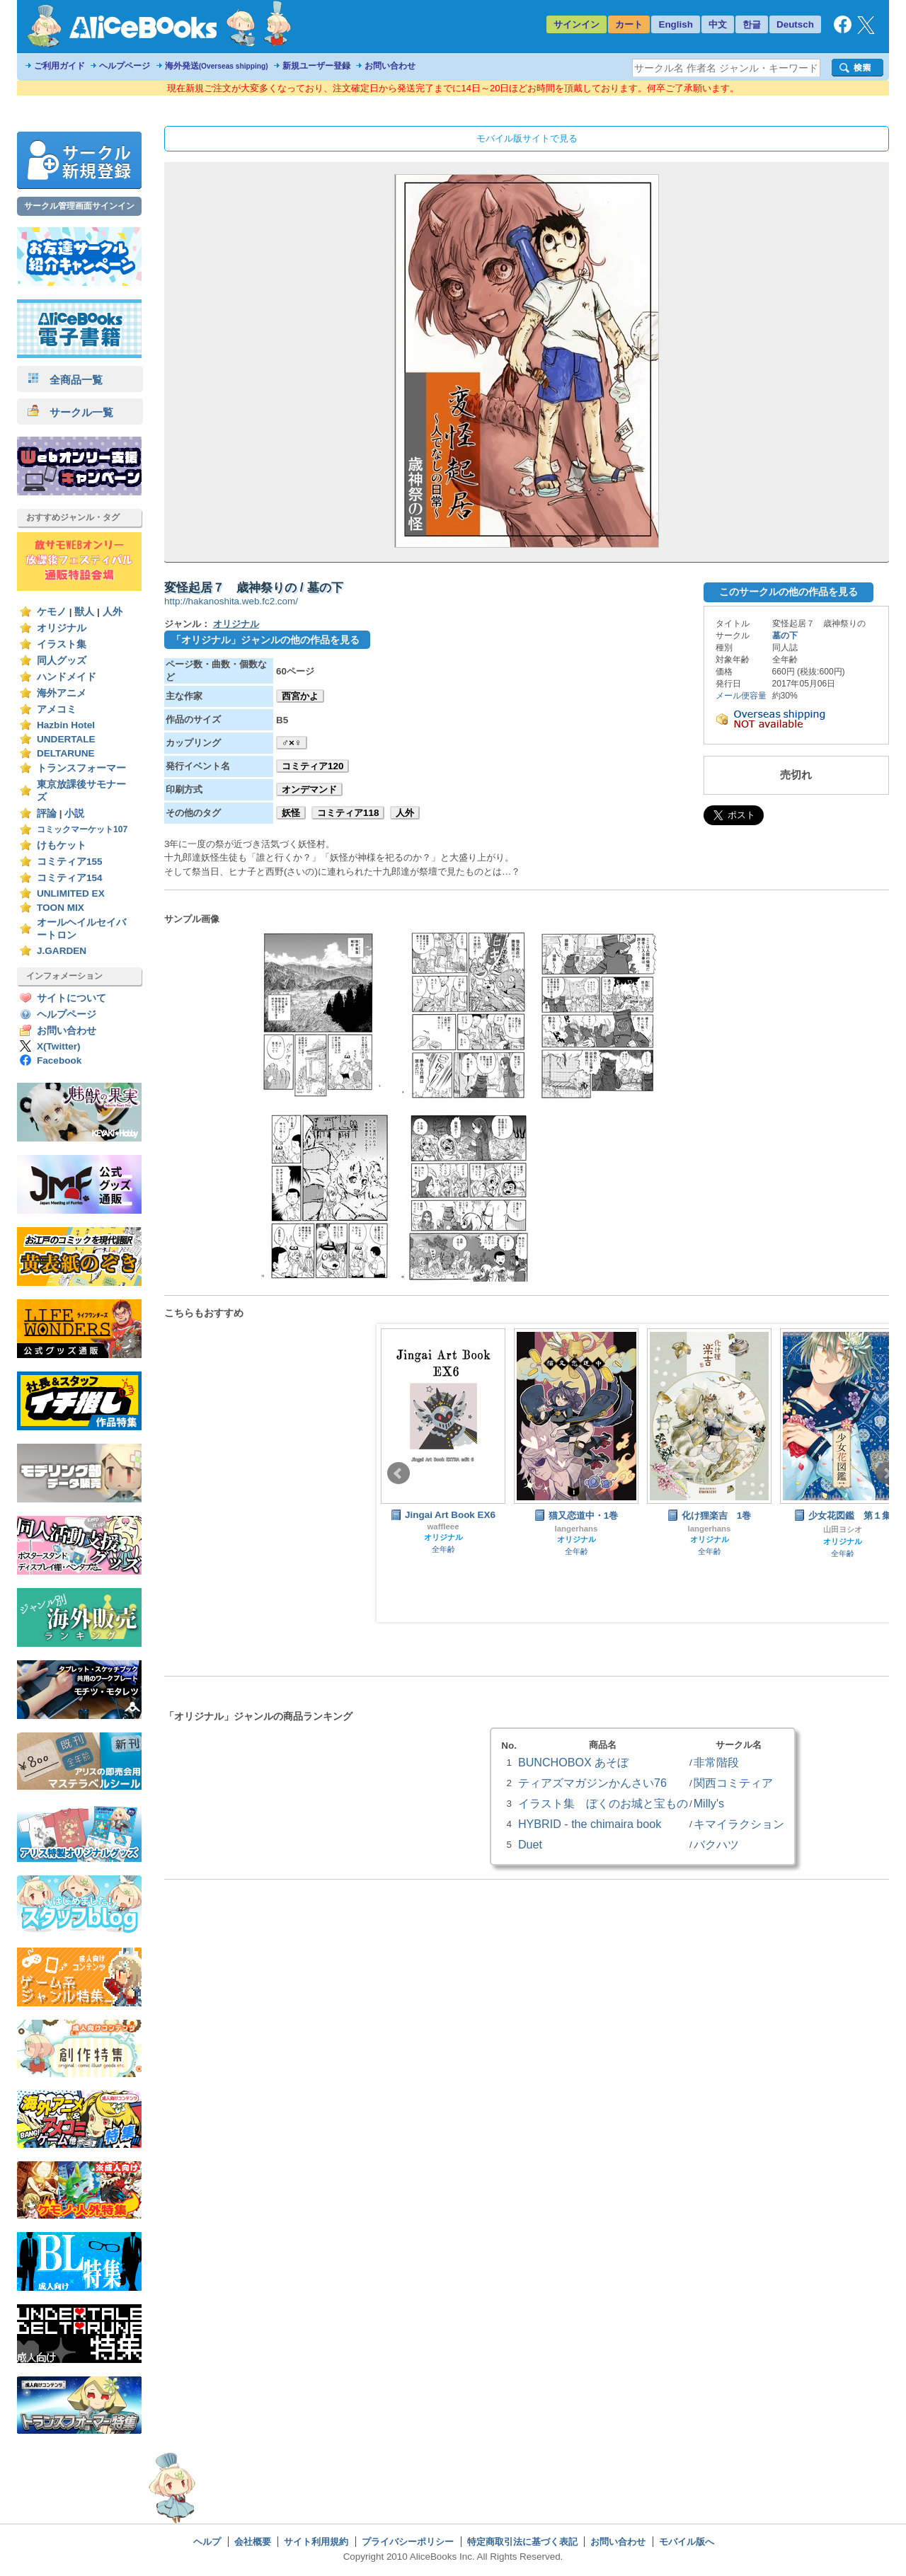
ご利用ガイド (59, 66)
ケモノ (52, 611)
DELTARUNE (66, 753)
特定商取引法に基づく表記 (522, 2541)
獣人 (84, 611)
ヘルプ (207, 2541)
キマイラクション (739, 1823)
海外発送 (216, 66)
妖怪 (291, 812)
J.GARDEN (61, 950)
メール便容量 (741, 696)
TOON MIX (60, 907)
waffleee (443, 1526)
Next (887, 1473)
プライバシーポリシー (408, 2541)
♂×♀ (292, 742)
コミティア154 (70, 878)
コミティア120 (312, 766)
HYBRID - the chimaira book (589, 1823)
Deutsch (795, 24)
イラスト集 (61, 644)
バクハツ (716, 1844)
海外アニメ (61, 693)
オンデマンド (309, 789)
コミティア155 (70, 861)
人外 (112, 611)
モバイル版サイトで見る (527, 138)
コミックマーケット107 (82, 829)
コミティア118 (348, 812)
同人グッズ (61, 660)
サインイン (577, 24)
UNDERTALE (66, 739)
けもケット (61, 845)
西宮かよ (300, 696)
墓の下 (785, 635)
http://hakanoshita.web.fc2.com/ (231, 601)
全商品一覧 (65, 380)
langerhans (576, 1528)
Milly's (709, 1803)
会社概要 (252, 2541)
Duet (530, 1844)
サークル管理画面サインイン (79, 206)
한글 (751, 24)
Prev (398, 1473)
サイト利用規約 (316, 2541)
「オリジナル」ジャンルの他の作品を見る (265, 639)
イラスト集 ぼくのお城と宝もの (603, 1803)
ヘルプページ (124, 66)
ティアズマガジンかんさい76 (592, 1782)
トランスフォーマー (81, 768)
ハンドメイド (66, 677)
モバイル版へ (686, 2541)
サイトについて (71, 998)
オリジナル (61, 628)
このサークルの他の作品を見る (788, 591)
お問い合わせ (390, 66)
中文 (718, 24)
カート (629, 24)
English (675, 24)
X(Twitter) (59, 1046)
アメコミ (56, 709)
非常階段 (716, 1762)
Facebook (59, 1060)
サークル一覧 (70, 412)
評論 (47, 813)
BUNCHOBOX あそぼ (573, 1762)
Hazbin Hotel (66, 725)
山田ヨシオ (842, 1529)
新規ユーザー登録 (316, 66)
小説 (74, 813)
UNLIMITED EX (71, 893)
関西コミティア (733, 1782)
